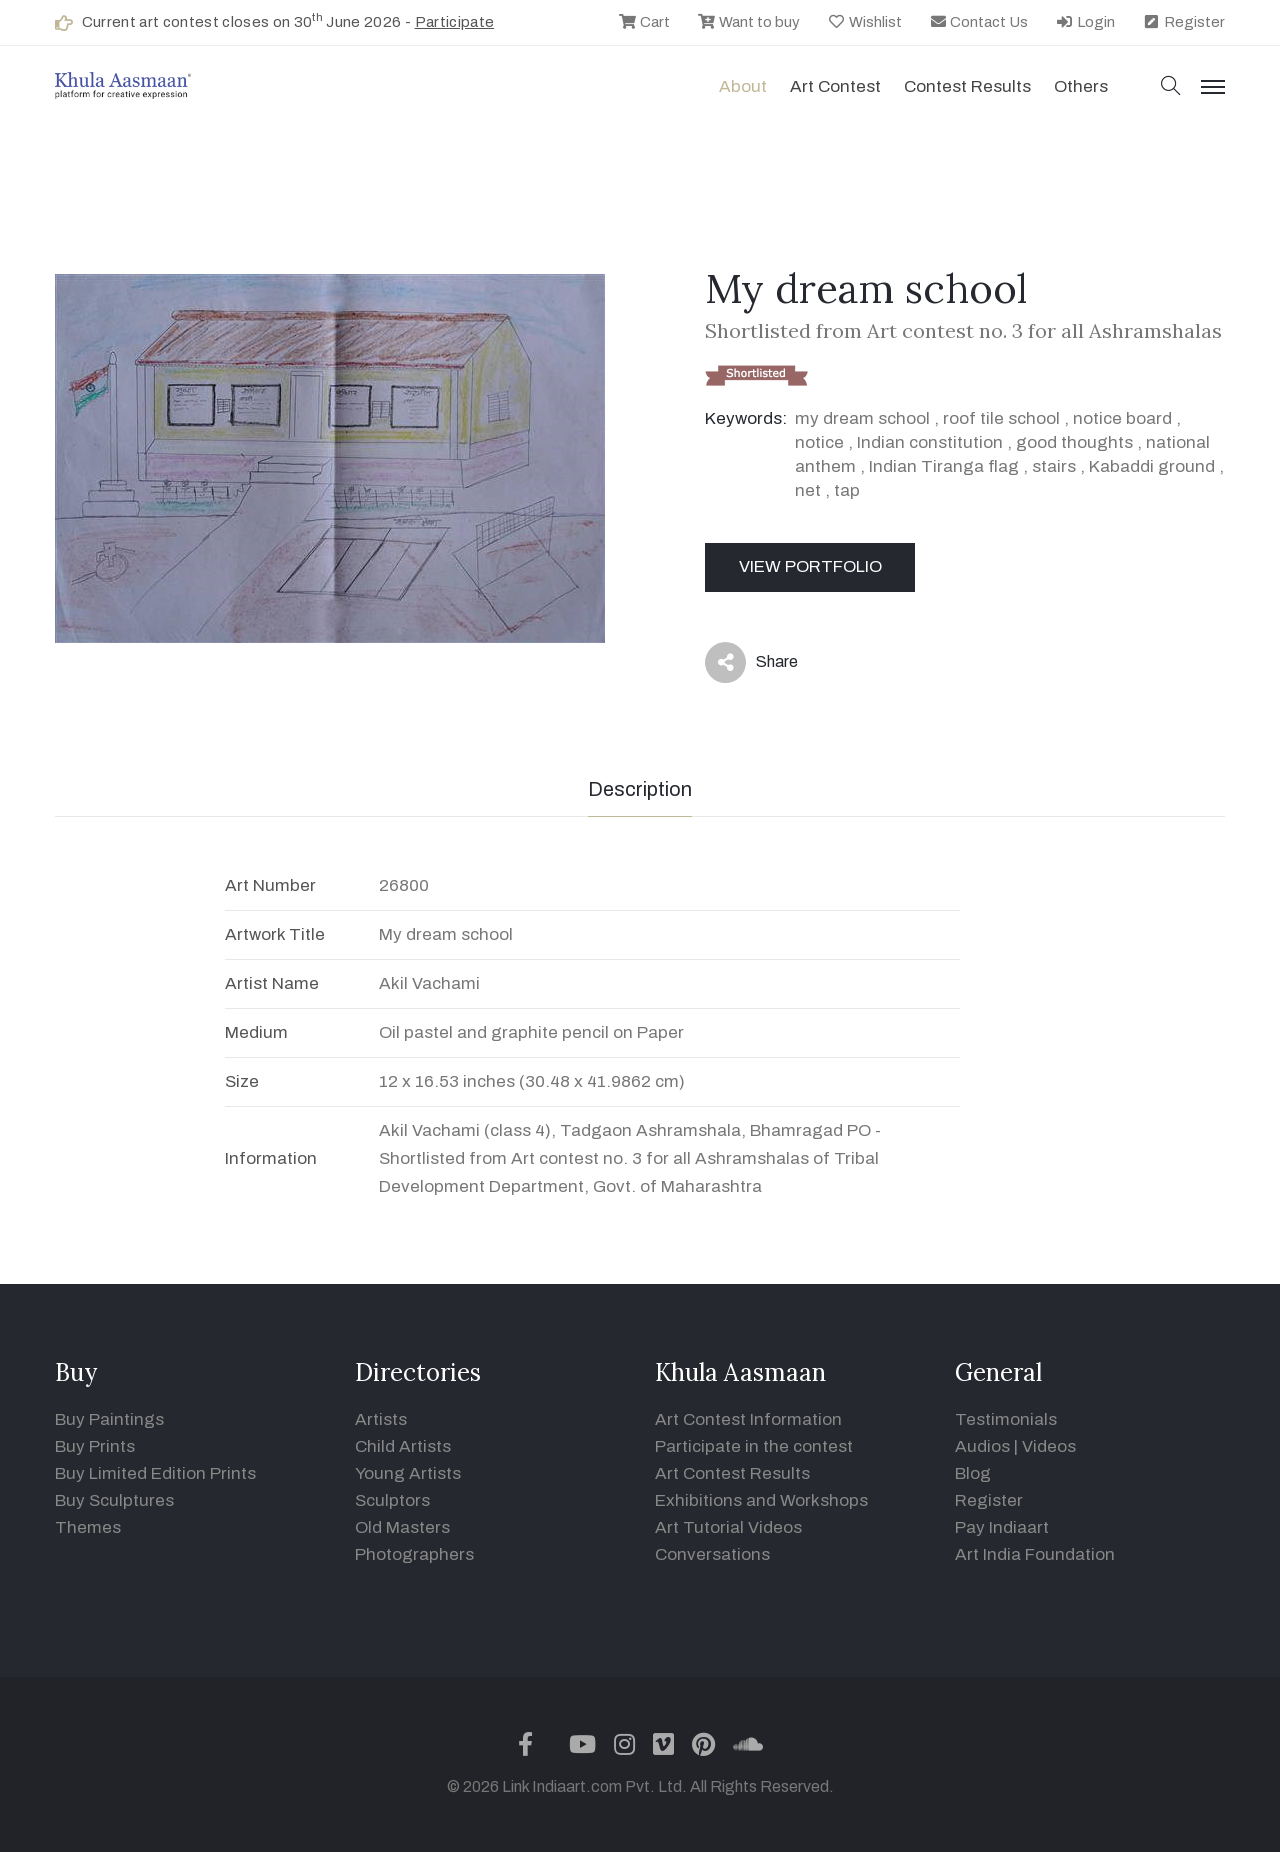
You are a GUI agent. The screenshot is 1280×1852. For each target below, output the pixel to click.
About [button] (743, 86)
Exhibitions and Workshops (761, 1500)
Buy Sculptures (114, 1500)
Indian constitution (930, 442)
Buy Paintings (109, 1419)
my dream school (862, 418)
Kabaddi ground (1152, 466)
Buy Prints (95, 1446)
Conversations (712, 1554)
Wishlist (864, 22)
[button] (1171, 87)
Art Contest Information (748, 1419)
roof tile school (1001, 418)
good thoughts (1074, 442)
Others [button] (1081, 86)
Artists (381, 1419)
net (808, 490)
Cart (644, 22)
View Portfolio (810, 566)
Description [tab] (640, 789)
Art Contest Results (732, 1473)
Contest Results (967, 86)
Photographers (414, 1554)
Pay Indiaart (1002, 1527)
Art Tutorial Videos (728, 1527)
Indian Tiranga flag (944, 466)
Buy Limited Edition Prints (155, 1473)
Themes (88, 1527)
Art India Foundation (1035, 1554)
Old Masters (402, 1527)
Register (1183, 22)
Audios (982, 1446)
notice (819, 442)
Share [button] (751, 662)
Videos (1049, 1446)
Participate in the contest (754, 1446)
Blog (973, 1473)
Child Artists (403, 1446)
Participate (455, 22)
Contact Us (979, 22)
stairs (1054, 466)
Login (1085, 22)
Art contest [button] (835, 86)
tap (847, 490)
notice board (1122, 418)
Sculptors (392, 1500)
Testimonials (1006, 1419)
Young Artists (408, 1473)
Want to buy (748, 22)
